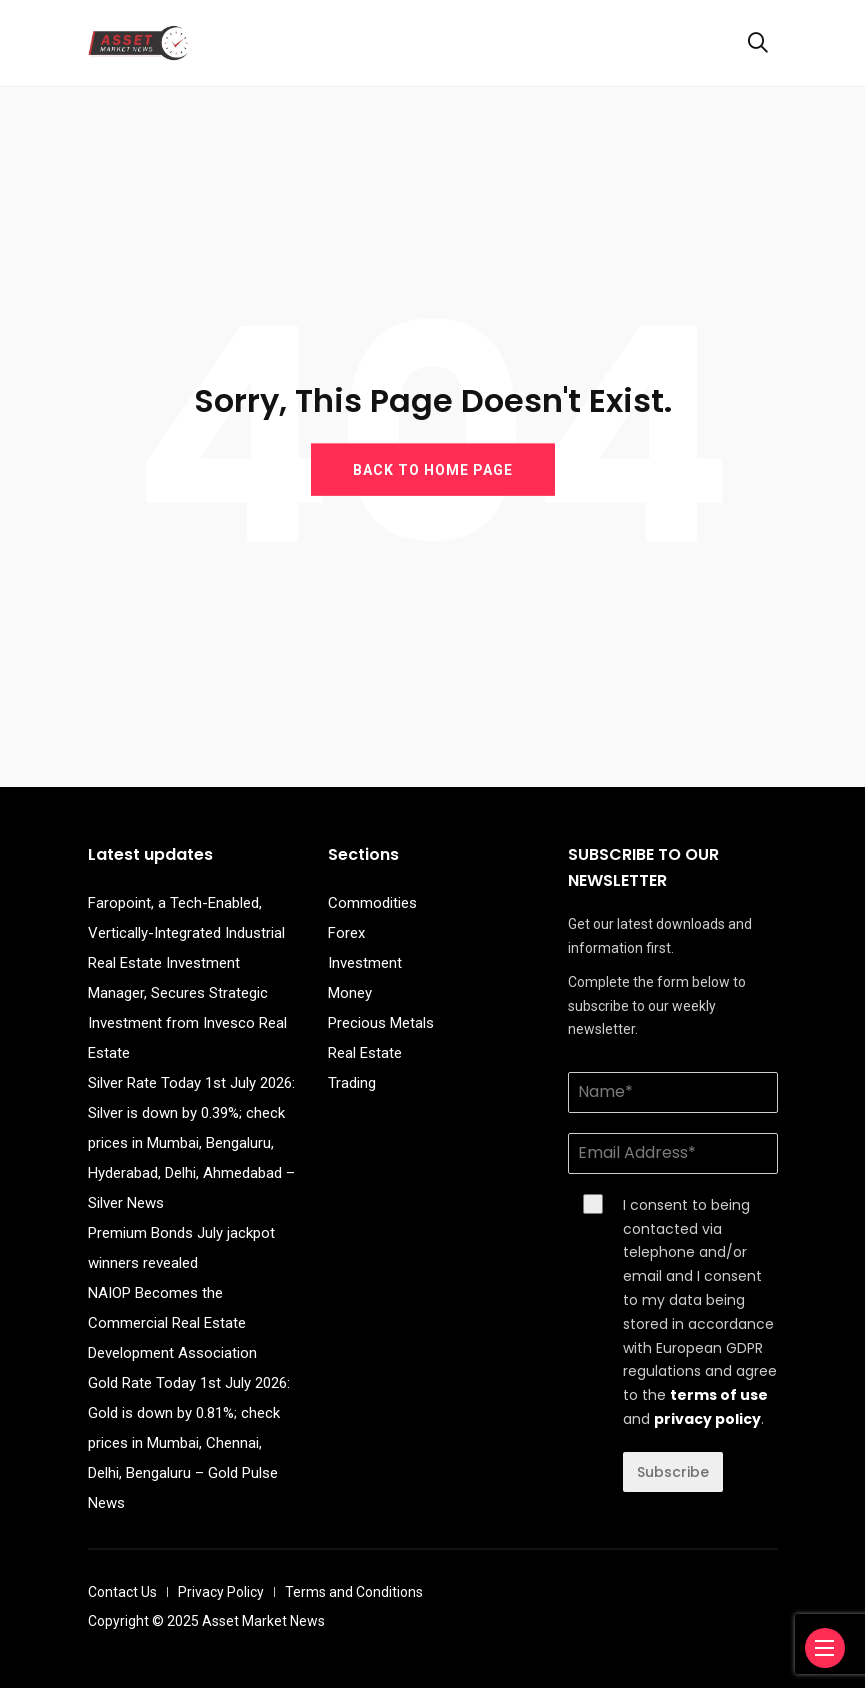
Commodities (372, 903)
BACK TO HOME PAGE (433, 469)
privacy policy (707, 1419)
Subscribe (673, 1472)
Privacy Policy (221, 1592)
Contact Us (122, 1592)
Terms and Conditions (354, 1592)
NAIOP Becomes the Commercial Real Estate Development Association (172, 1323)
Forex (346, 933)
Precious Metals (381, 1023)
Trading (352, 1083)
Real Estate (365, 1053)
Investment (365, 963)
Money (350, 993)
